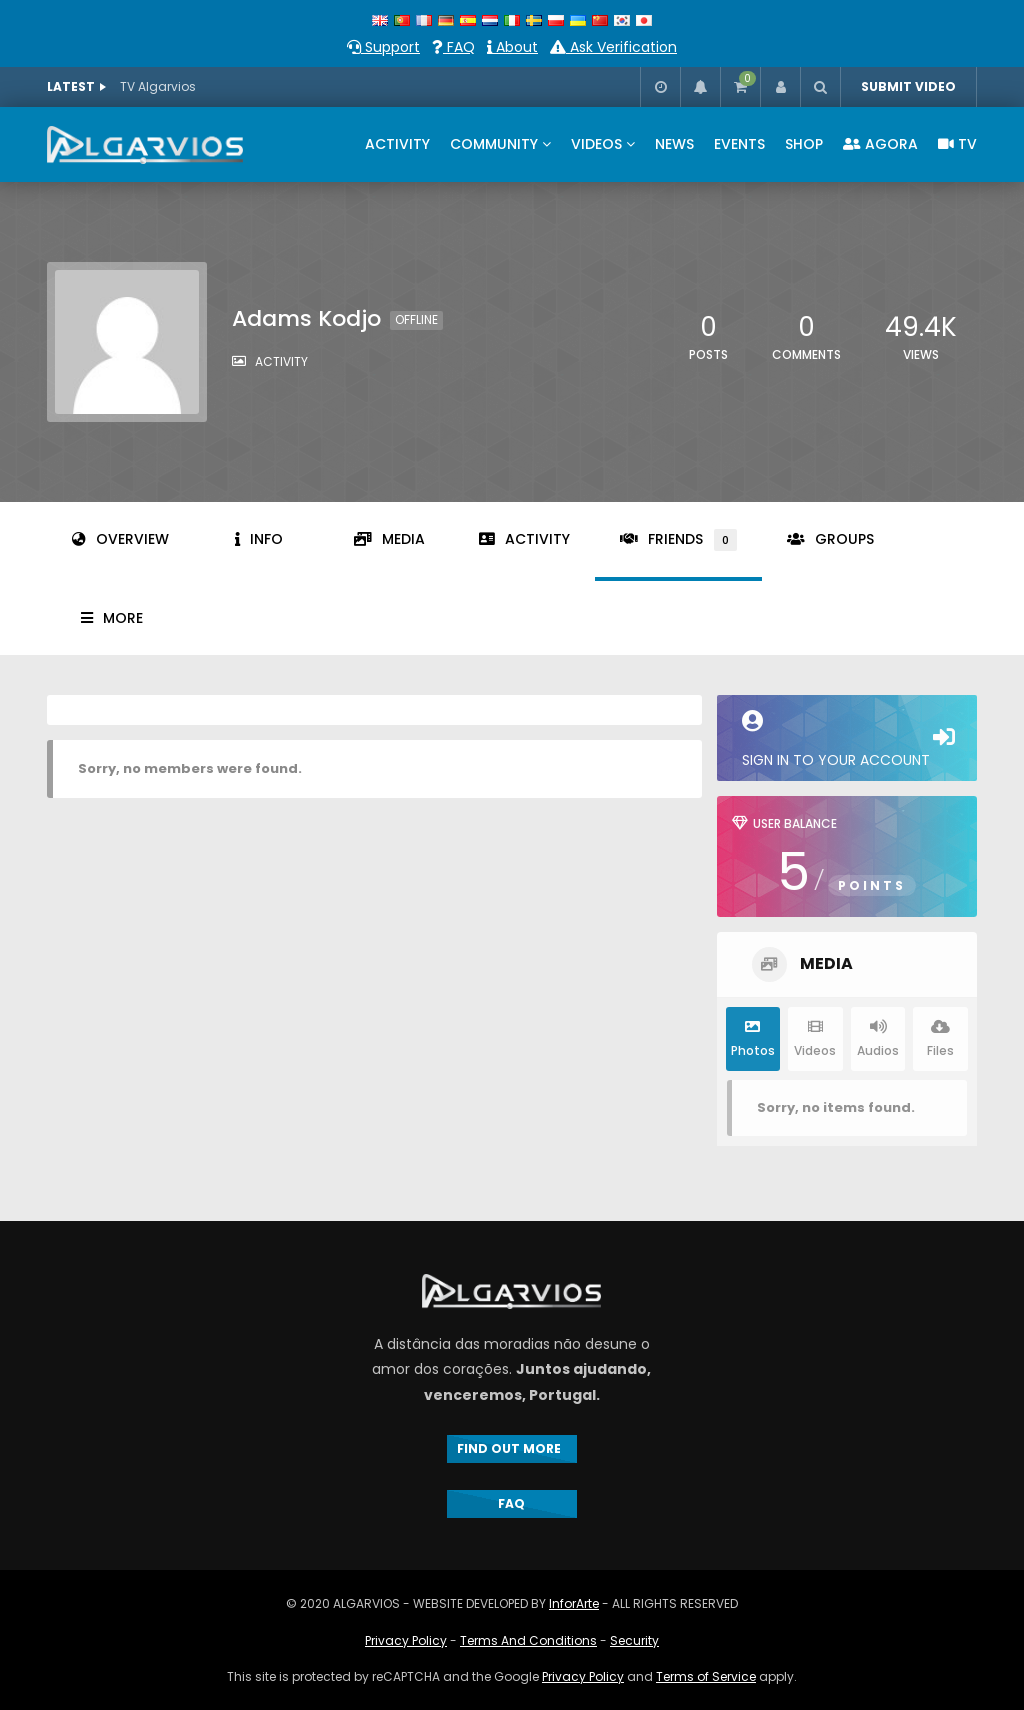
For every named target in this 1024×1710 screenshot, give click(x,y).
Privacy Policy (406, 1640)
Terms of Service (706, 1676)
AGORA (880, 144)
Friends (678, 540)
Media (389, 539)
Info (259, 539)
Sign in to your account (847, 740)
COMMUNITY (494, 144)
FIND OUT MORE (512, 1448)
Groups (830, 539)
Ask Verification (613, 47)
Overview (120, 539)
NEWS (674, 144)
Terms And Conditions (528, 1640)
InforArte (574, 1603)
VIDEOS (596, 144)
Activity (524, 539)
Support (383, 47)
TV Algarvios (158, 86)
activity (281, 361)
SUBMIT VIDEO (908, 86)
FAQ (453, 47)
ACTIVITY (397, 144)
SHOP (804, 144)
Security (634, 1640)
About (512, 47)
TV (957, 144)
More (112, 618)
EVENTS (739, 144)
